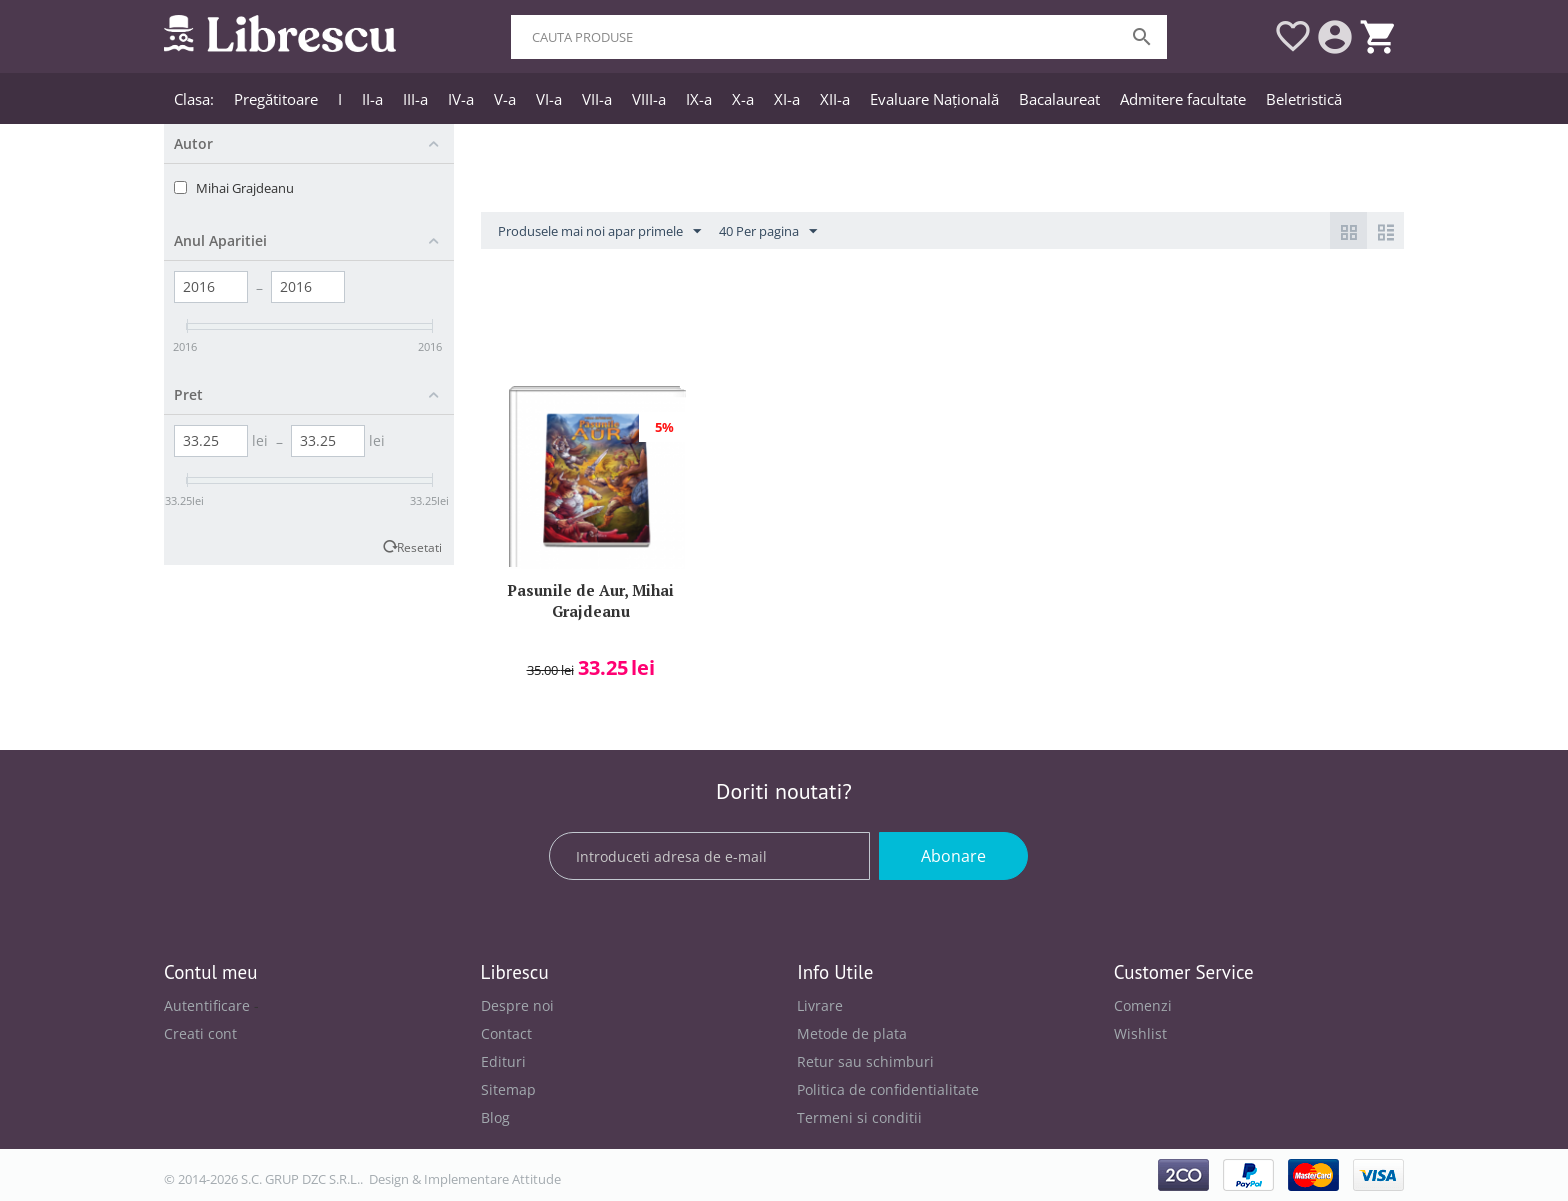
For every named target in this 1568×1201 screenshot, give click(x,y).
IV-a (461, 99)
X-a (743, 99)
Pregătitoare (276, 99)
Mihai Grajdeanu (245, 188)
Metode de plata (852, 1033)
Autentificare (207, 1005)
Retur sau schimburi (865, 1061)
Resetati (419, 547)
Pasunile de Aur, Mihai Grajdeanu (590, 600)
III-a (415, 99)
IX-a (699, 99)
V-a (505, 99)
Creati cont (200, 1033)
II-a (372, 99)
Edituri (503, 1061)
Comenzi (1143, 1005)
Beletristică (1304, 99)
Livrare (820, 1005)
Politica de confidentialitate (888, 1089)
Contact (506, 1033)
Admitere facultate (1183, 99)
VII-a (597, 99)
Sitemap (508, 1089)
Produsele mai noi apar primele (599, 232)
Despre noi (517, 1005)
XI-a (787, 99)
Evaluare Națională (934, 99)
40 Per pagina (768, 232)
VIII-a (649, 99)
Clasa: (194, 99)
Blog (495, 1117)
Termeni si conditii (859, 1117)
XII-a (835, 99)
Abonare (953, 856)
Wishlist (1140, 1033)
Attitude (536, 1179)
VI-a (549, 99)
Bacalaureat (1059, 99)
